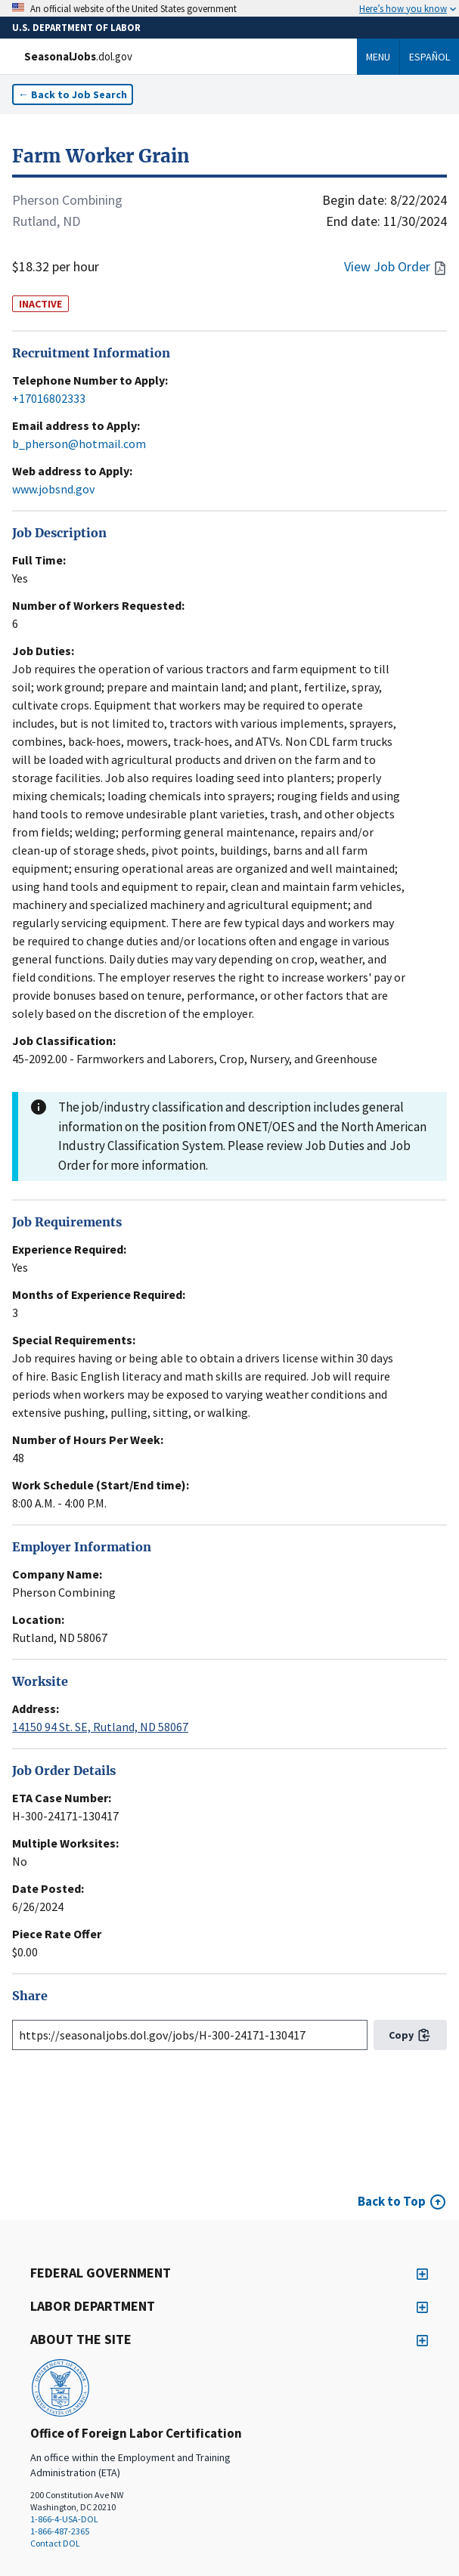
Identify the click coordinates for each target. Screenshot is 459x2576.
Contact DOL (55, 2543)
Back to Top (392, 2201)
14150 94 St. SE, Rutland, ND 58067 (100, 1726)
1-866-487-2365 (59, 2531)
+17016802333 (48, 398)
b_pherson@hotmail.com (79, 443)
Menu (378, 56)
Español (429, 56)
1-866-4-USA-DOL (64, 2519)
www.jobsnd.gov (53, 488)
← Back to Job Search (72, 94)
